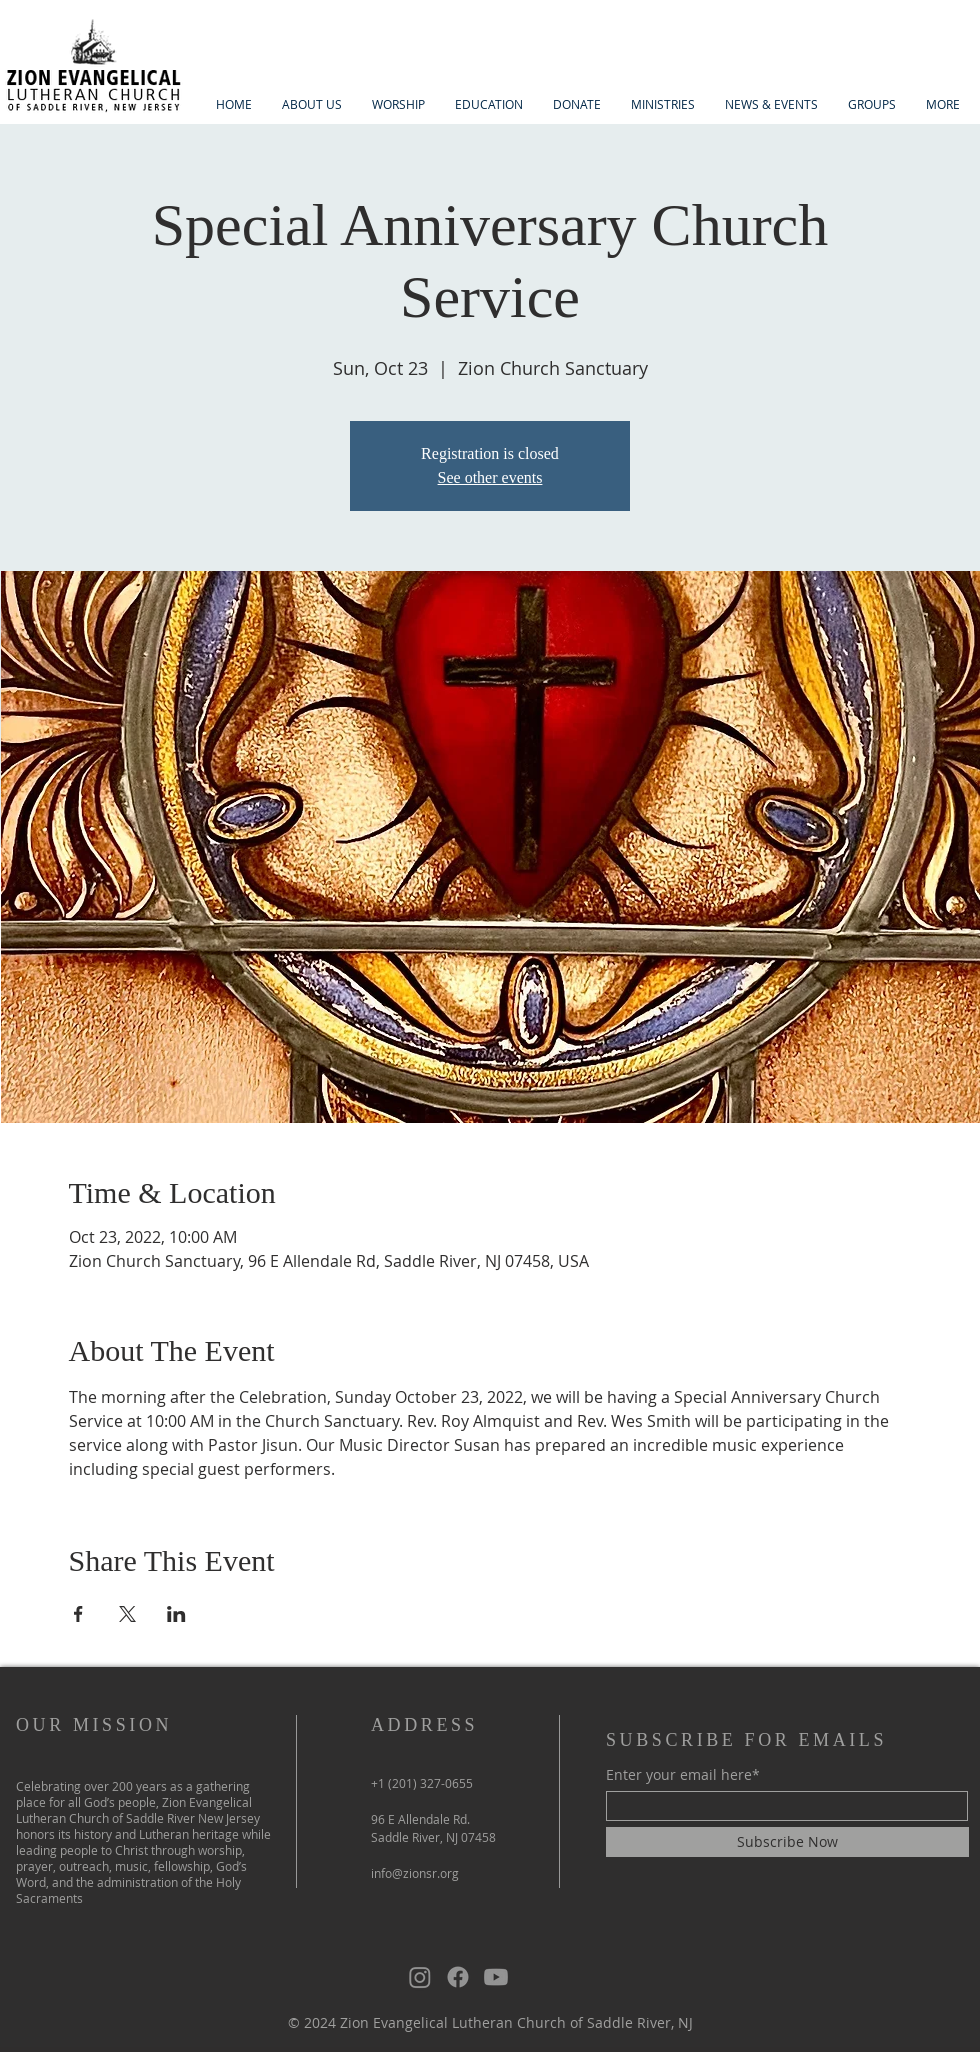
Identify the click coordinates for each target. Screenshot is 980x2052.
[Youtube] (496, 1977)
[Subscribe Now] (787, 1842)
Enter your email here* (683, 1775)
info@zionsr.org (415, 1873)
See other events (490, 477)
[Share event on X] (127, 1614)
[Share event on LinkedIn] (176, 1614)
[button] (312, 104)
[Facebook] (458, 1977)
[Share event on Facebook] (78, 1614)
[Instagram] (420, 1977)
